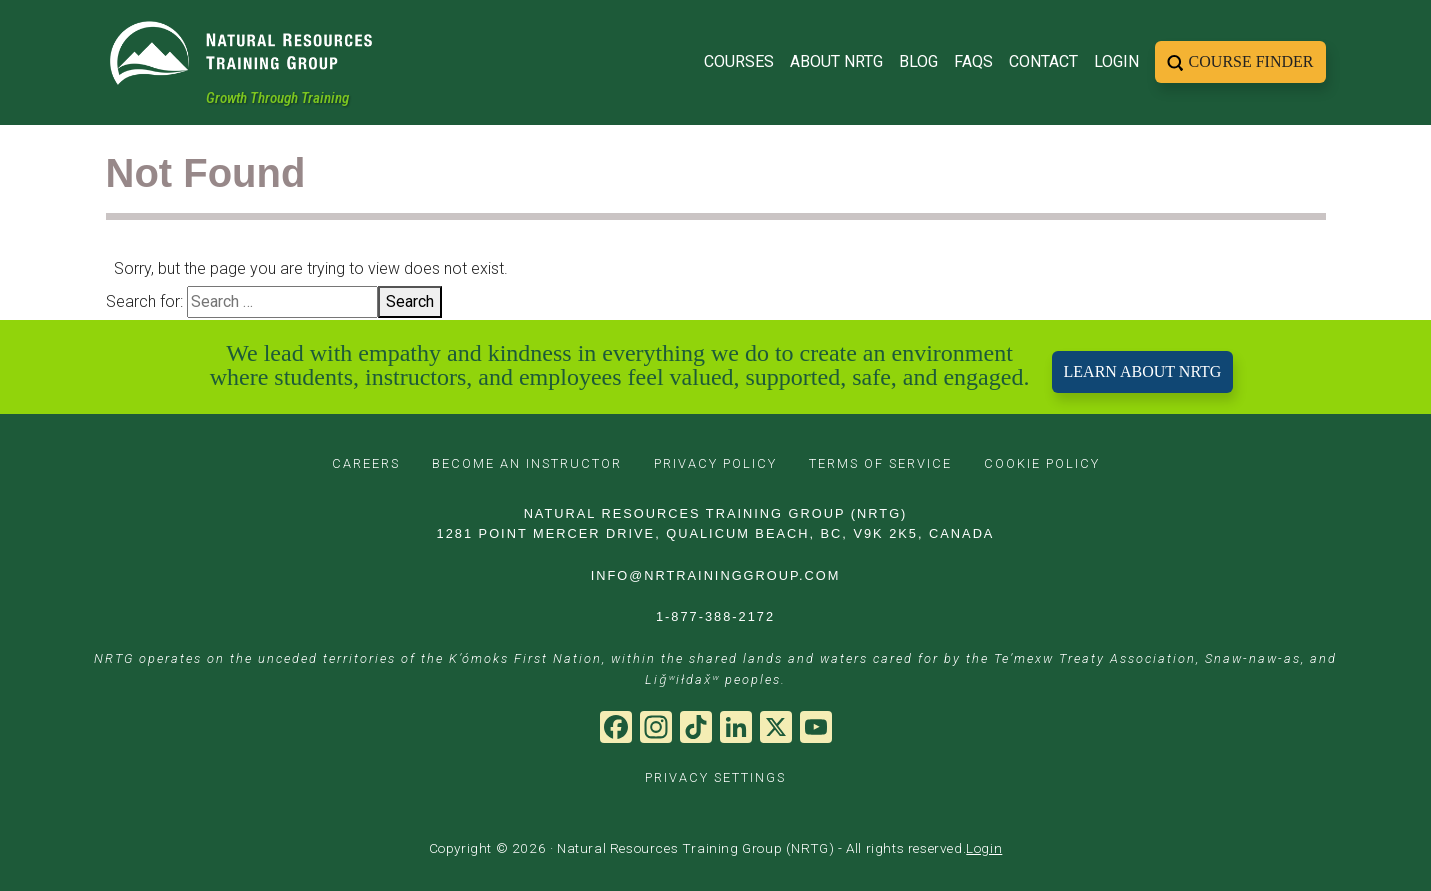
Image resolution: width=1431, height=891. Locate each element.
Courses (739, 56)
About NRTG (836, 56)
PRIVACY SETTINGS (715, 777)
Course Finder (1251, 56)
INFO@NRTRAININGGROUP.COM (716, 575)
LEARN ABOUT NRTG (1143, 371)
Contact (1043, 56)
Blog (918, 56)
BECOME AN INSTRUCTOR (527, 463)
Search (410, 301)
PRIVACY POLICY (715, 463)
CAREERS (366, 463)
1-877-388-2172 (715, 616)
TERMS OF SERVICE (880, 463)
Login (1116, 56)
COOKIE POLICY (1042, 463)
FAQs (973, 56)
